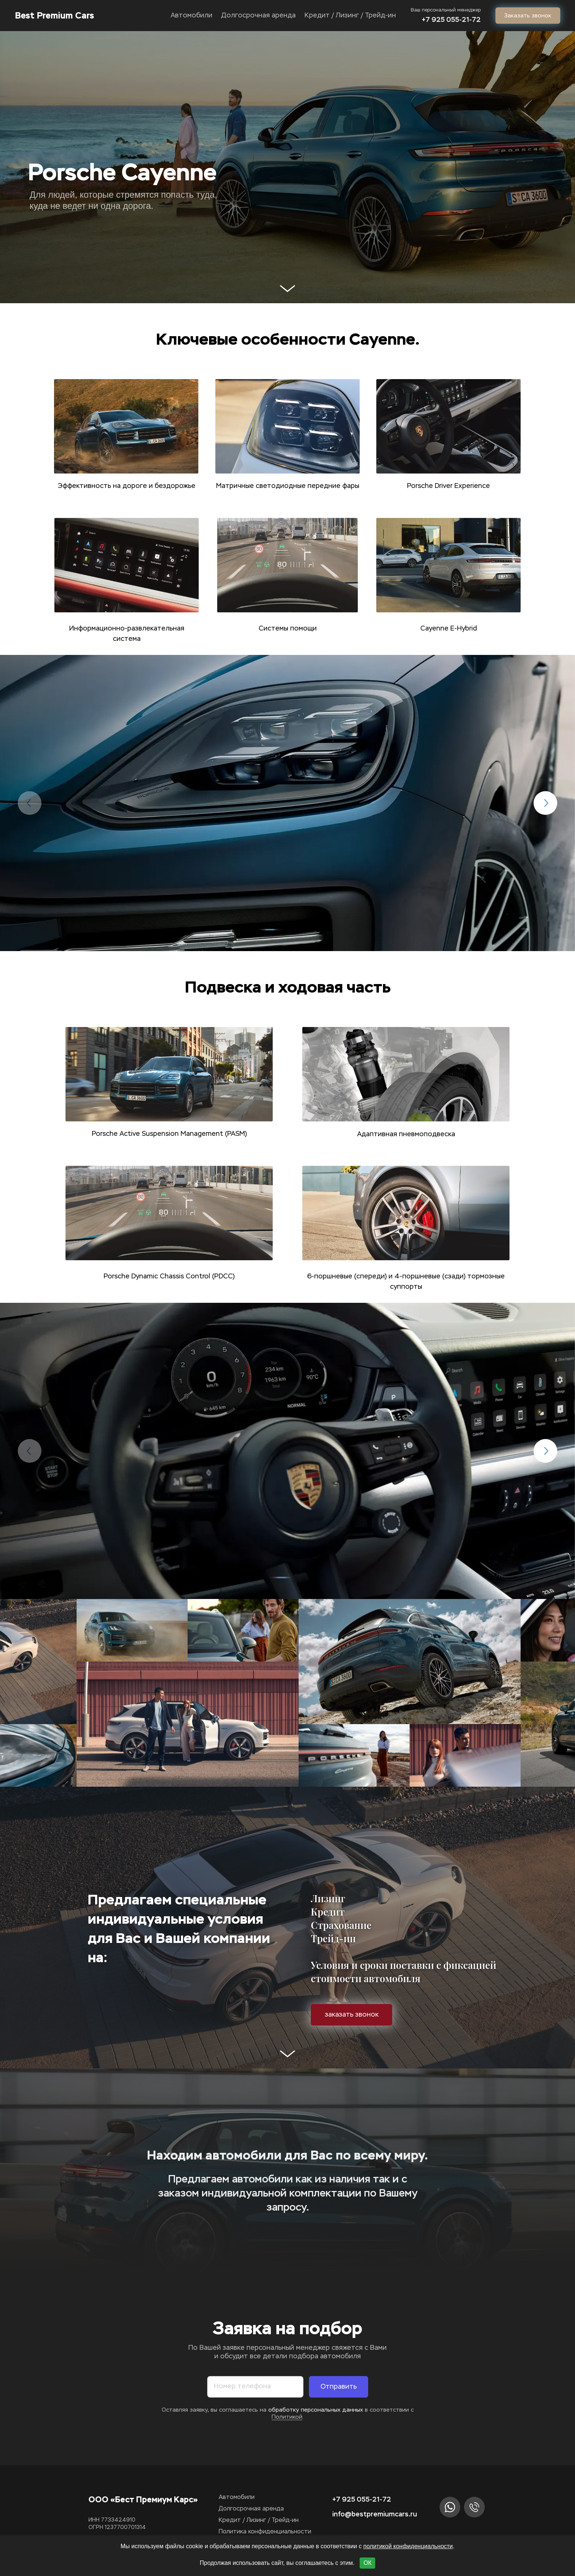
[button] (269, 929)
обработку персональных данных (316, 2410)
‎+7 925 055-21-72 (451, 20)
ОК (367, 2563)
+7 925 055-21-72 (361, 2499)
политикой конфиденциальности (408, 2546)
